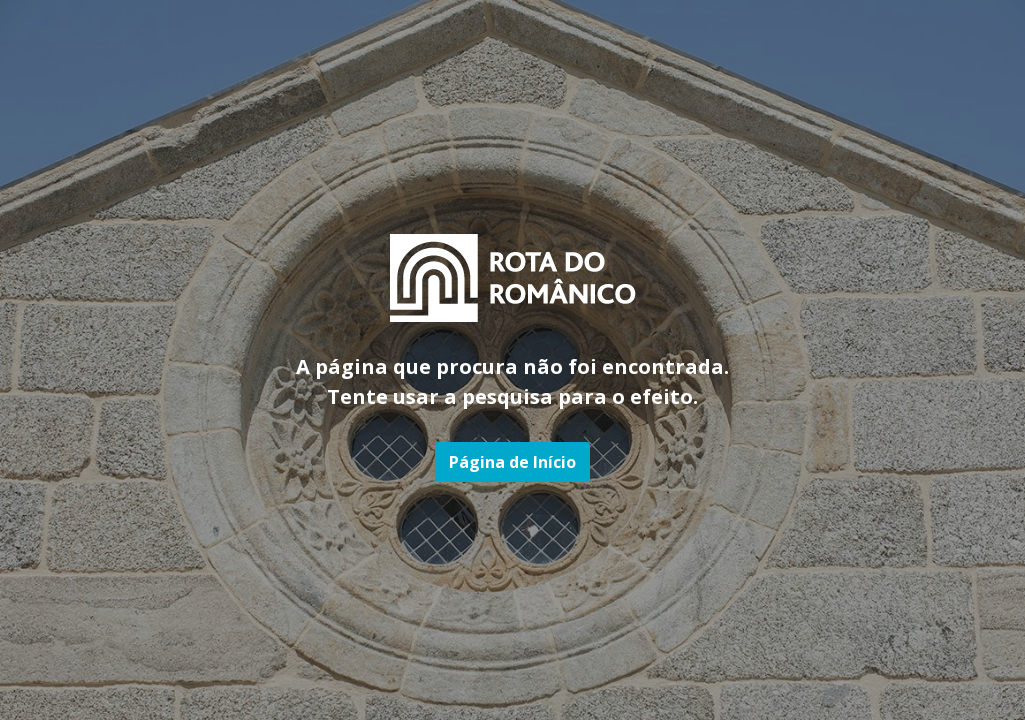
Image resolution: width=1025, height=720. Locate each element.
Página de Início (512, 462)
